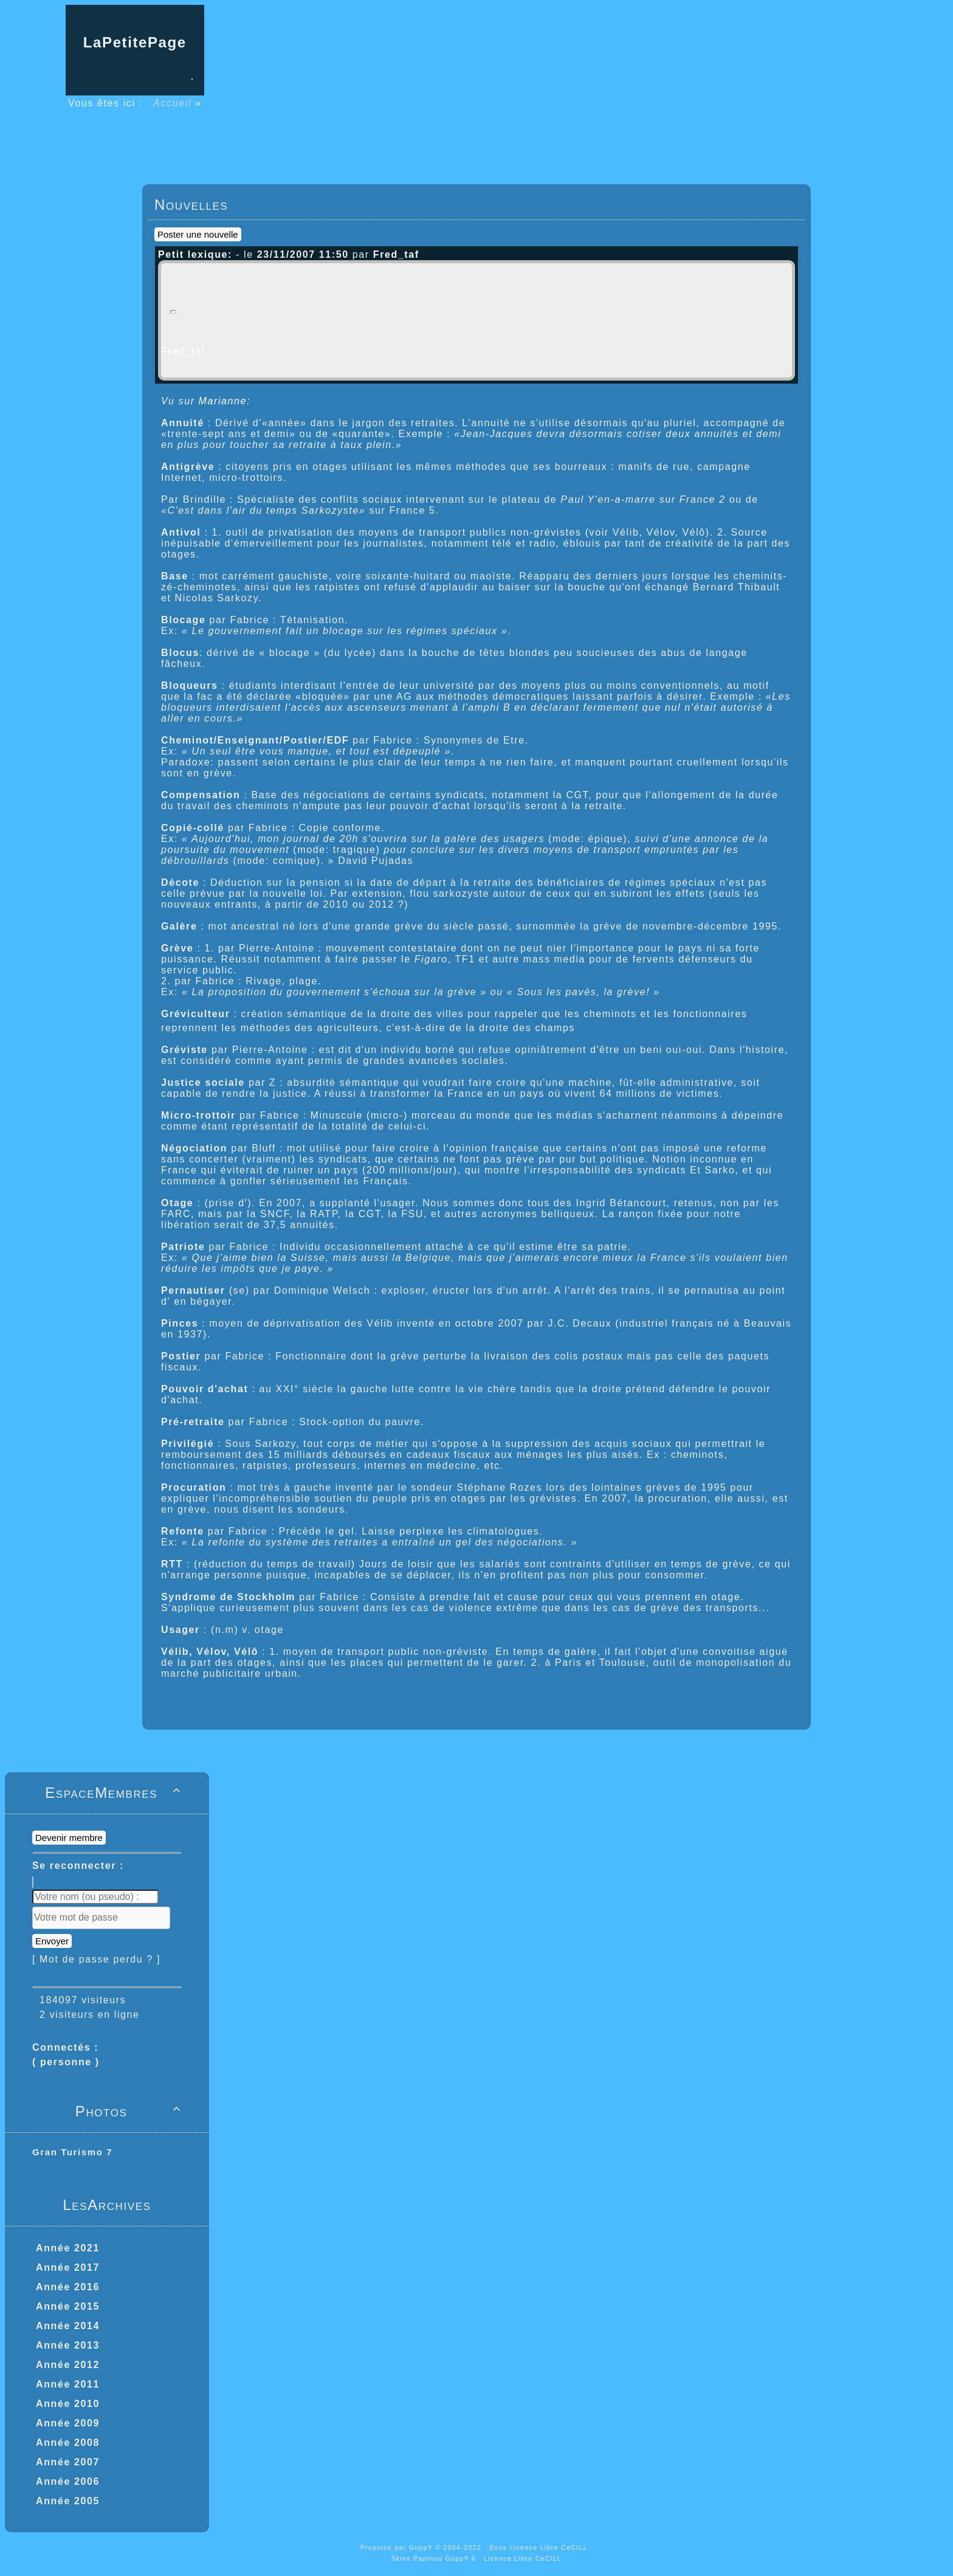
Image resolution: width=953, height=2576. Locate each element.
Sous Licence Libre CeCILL (539, 2547)
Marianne (223, 401)
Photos (130, 2111)
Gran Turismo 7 (72, 2152)
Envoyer (52, 1941)
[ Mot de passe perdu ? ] (96, 1959)
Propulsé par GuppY (398, 2547)
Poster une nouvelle (197, 234)
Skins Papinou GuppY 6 (436, 2558)
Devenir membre (69, 1837)
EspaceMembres (115, 1792)
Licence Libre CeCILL (523, 2558)
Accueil (172, 103)
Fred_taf (183, 351)
